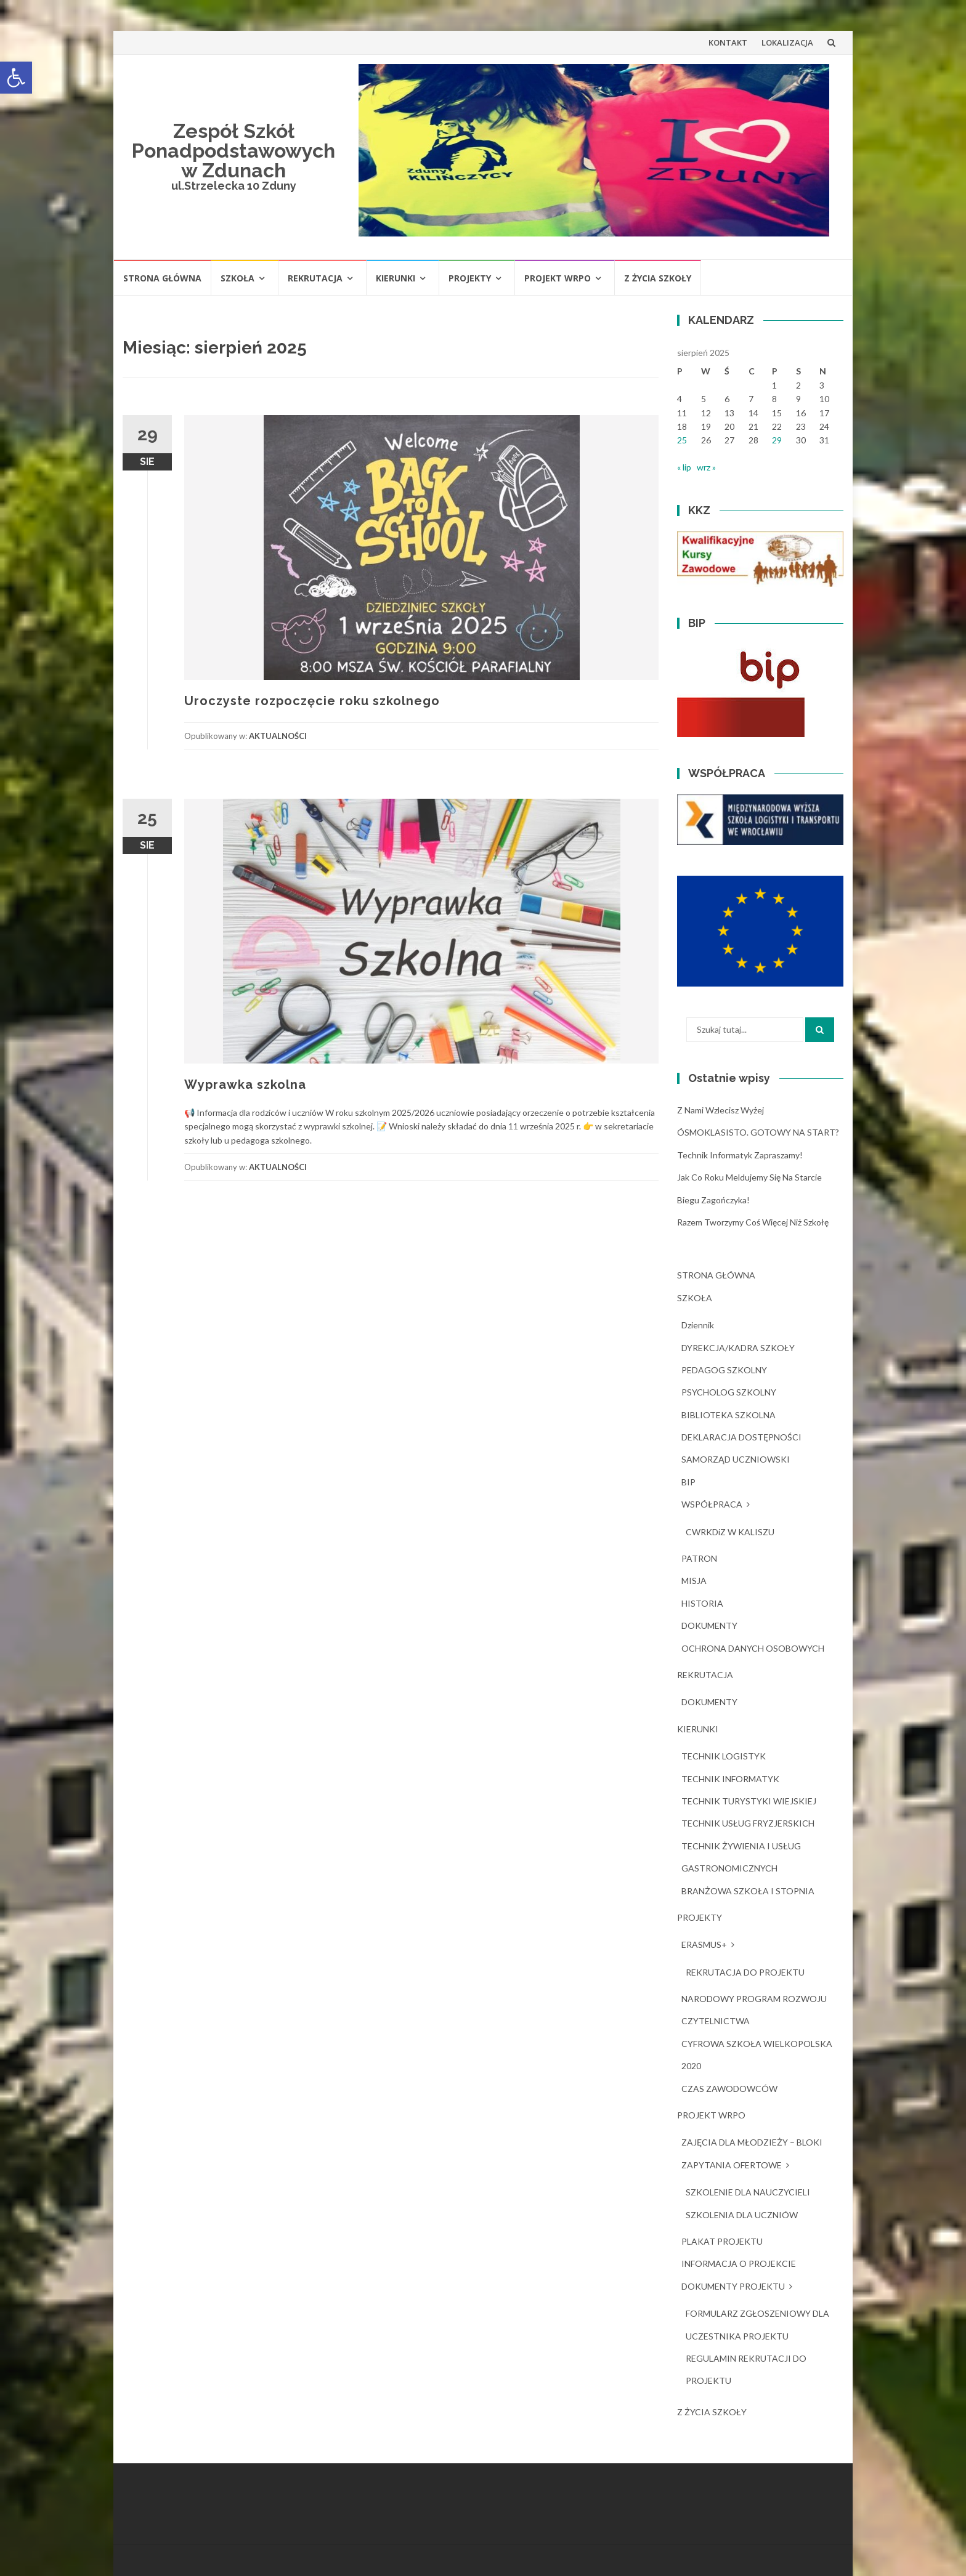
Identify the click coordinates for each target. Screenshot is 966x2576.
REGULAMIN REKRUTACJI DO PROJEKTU (746, 2369)
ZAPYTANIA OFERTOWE (731, 2165)
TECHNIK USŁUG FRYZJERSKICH (747, 1823)
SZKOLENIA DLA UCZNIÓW (742, 2215)
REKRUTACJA (315, 278)
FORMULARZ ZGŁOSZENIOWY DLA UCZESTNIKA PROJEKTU (757, 2324)
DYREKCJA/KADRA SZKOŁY (738, 1348)
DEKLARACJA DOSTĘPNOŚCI (741, 1437)
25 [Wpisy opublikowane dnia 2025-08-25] (682, 440)
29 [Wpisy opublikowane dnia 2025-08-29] (777, 440)
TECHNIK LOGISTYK (723, 1756)
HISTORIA (702, 1603)
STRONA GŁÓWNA (162, 278)
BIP (688, 1482)
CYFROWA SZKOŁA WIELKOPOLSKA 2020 (756, 2054)
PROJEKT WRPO (557, 278)
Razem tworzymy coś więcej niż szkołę (753, 1222)
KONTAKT (727, 42)
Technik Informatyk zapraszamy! (740, 1155)
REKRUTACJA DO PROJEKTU (745, 1972)
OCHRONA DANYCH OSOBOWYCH (752, 1648)
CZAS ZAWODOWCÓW (729, 2088)
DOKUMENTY (709, 1625)
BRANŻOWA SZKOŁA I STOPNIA (747, 1891)
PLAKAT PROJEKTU (722, 2241)
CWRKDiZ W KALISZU (730, 1532)
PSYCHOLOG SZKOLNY (728, 1392)
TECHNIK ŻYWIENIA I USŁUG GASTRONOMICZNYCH (741, 1857)
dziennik (697, 1325)
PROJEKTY (469, 278)
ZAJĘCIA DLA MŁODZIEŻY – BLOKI (751, 2142)
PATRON (699, 1558)
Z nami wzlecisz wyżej (720, 1110)
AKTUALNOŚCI (278, 736)
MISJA (694, 1580)
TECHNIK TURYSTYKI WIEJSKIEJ (748, 1801)
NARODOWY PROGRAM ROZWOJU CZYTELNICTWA (754, 2009)
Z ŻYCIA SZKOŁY (657, 278)
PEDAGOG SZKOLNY (724, 1370)
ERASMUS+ (704, 1944)
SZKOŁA (237, 278)
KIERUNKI (395, 278)
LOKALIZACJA (787, 42)
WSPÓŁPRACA (711, 1504)
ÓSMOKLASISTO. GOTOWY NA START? (758, 1132)
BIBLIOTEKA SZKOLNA (728, 1415)
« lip (684, 467)
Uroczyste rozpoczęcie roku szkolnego (312, 700)
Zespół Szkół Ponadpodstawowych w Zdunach (233, 150)
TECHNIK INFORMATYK (730, 1779)
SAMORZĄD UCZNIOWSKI (735, 1459)
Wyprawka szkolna (245, 1084)
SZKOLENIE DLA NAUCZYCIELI (748, 2192)
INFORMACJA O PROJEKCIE (738, 2263)
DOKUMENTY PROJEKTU (733, 2286)
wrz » (706, 467)
